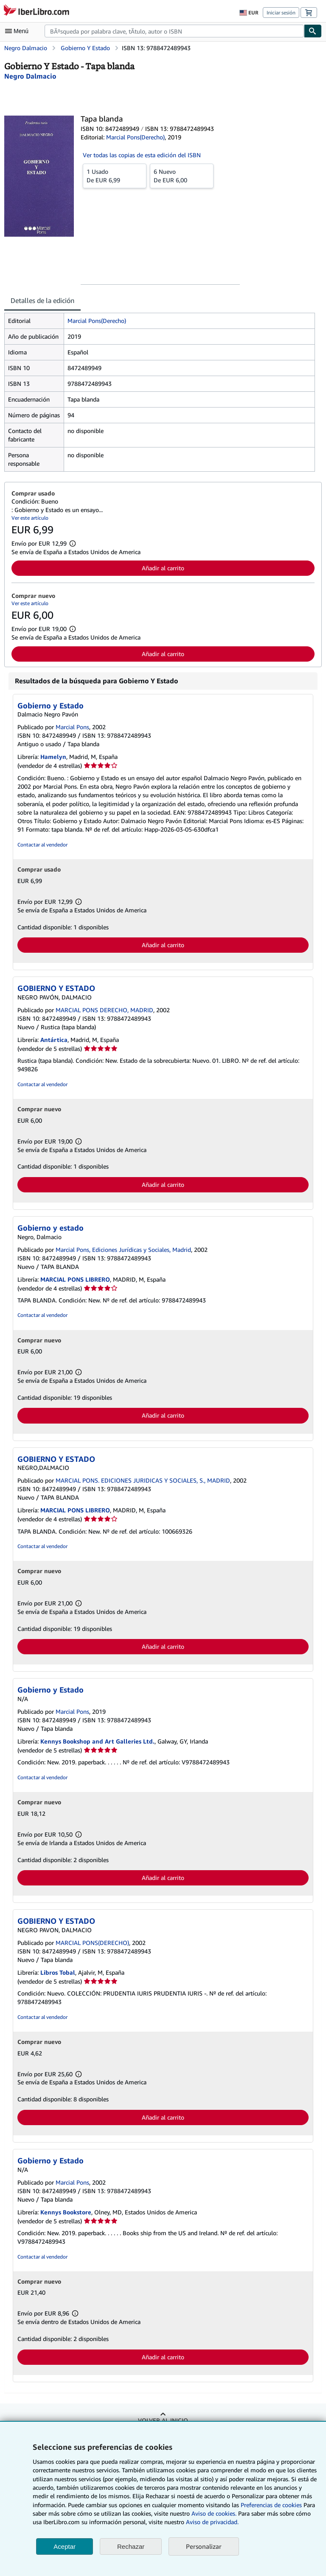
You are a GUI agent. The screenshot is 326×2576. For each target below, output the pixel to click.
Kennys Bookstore (65, 2212)
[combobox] (174, 31)
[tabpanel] (159, 392)
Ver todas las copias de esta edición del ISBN (142, 155)
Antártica (53, 1039)
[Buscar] (312, 31)
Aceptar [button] (64, 2546)
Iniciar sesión (281, 12)
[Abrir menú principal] (18, 31)
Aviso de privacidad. (212, 2521)
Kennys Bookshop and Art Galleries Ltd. (97, 1741)
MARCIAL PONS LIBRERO (75, 1279)
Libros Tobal (57, 1972)
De (115, 175)
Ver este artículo (29, 518)
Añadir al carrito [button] (163, 568)
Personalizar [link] (204, 2546)
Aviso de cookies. (213, 2513)
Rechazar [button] (130, 2546)
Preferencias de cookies (271, 2504)
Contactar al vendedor (42, 844)
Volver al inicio (163, 2420)
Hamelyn (53, 756)
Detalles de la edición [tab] (42, 300)
